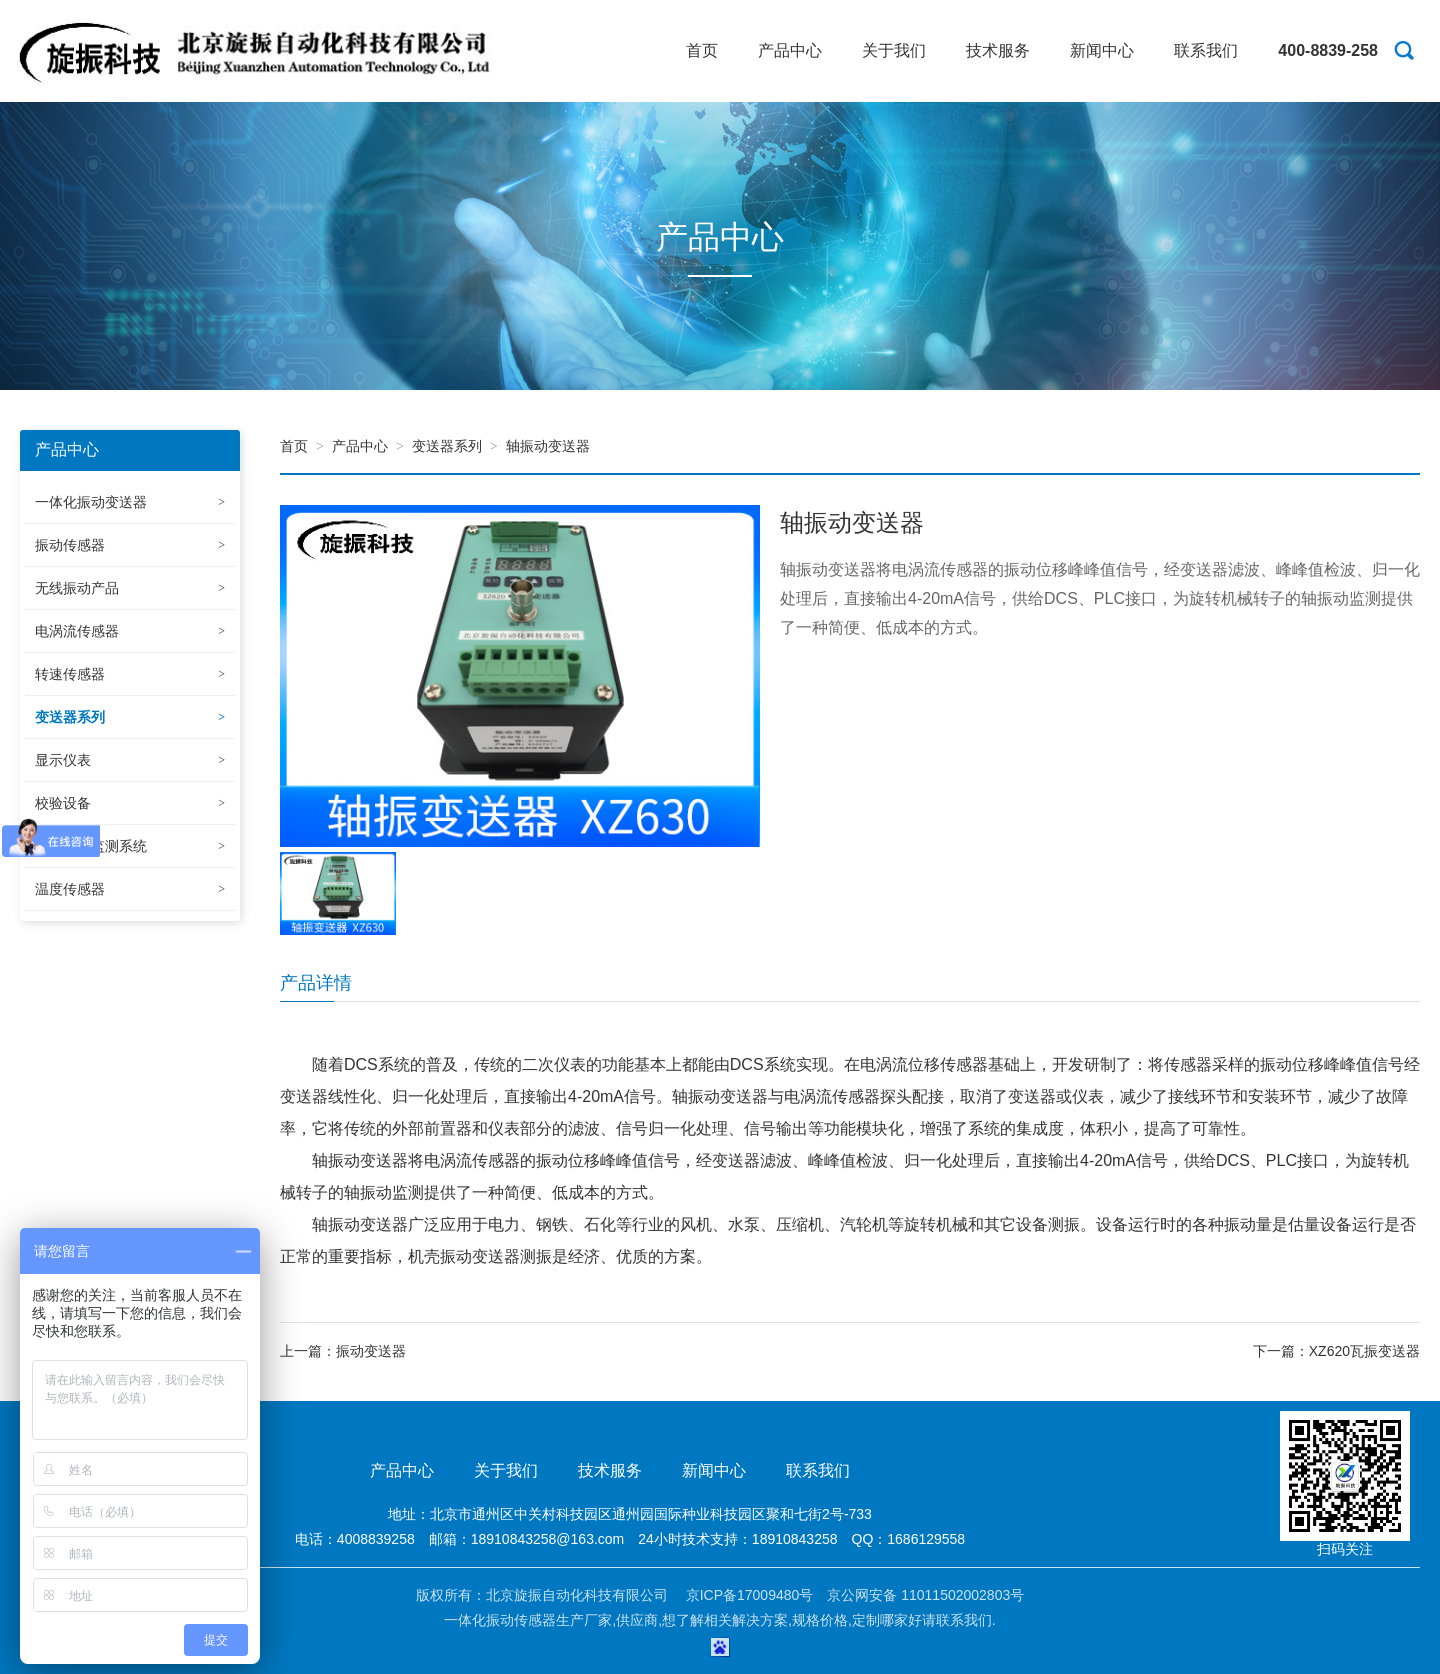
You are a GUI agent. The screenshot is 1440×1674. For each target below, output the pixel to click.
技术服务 (998, 50)
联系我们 (1206, 50)
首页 (702, 50)
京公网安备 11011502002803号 (925, 1595)
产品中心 (790, 50)
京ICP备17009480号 (750, 1595)
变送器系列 (447, 446)
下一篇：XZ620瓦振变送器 (1336, 1351)
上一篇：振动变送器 (343, 1351)
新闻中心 (1102, 50)
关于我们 (894, 50)
